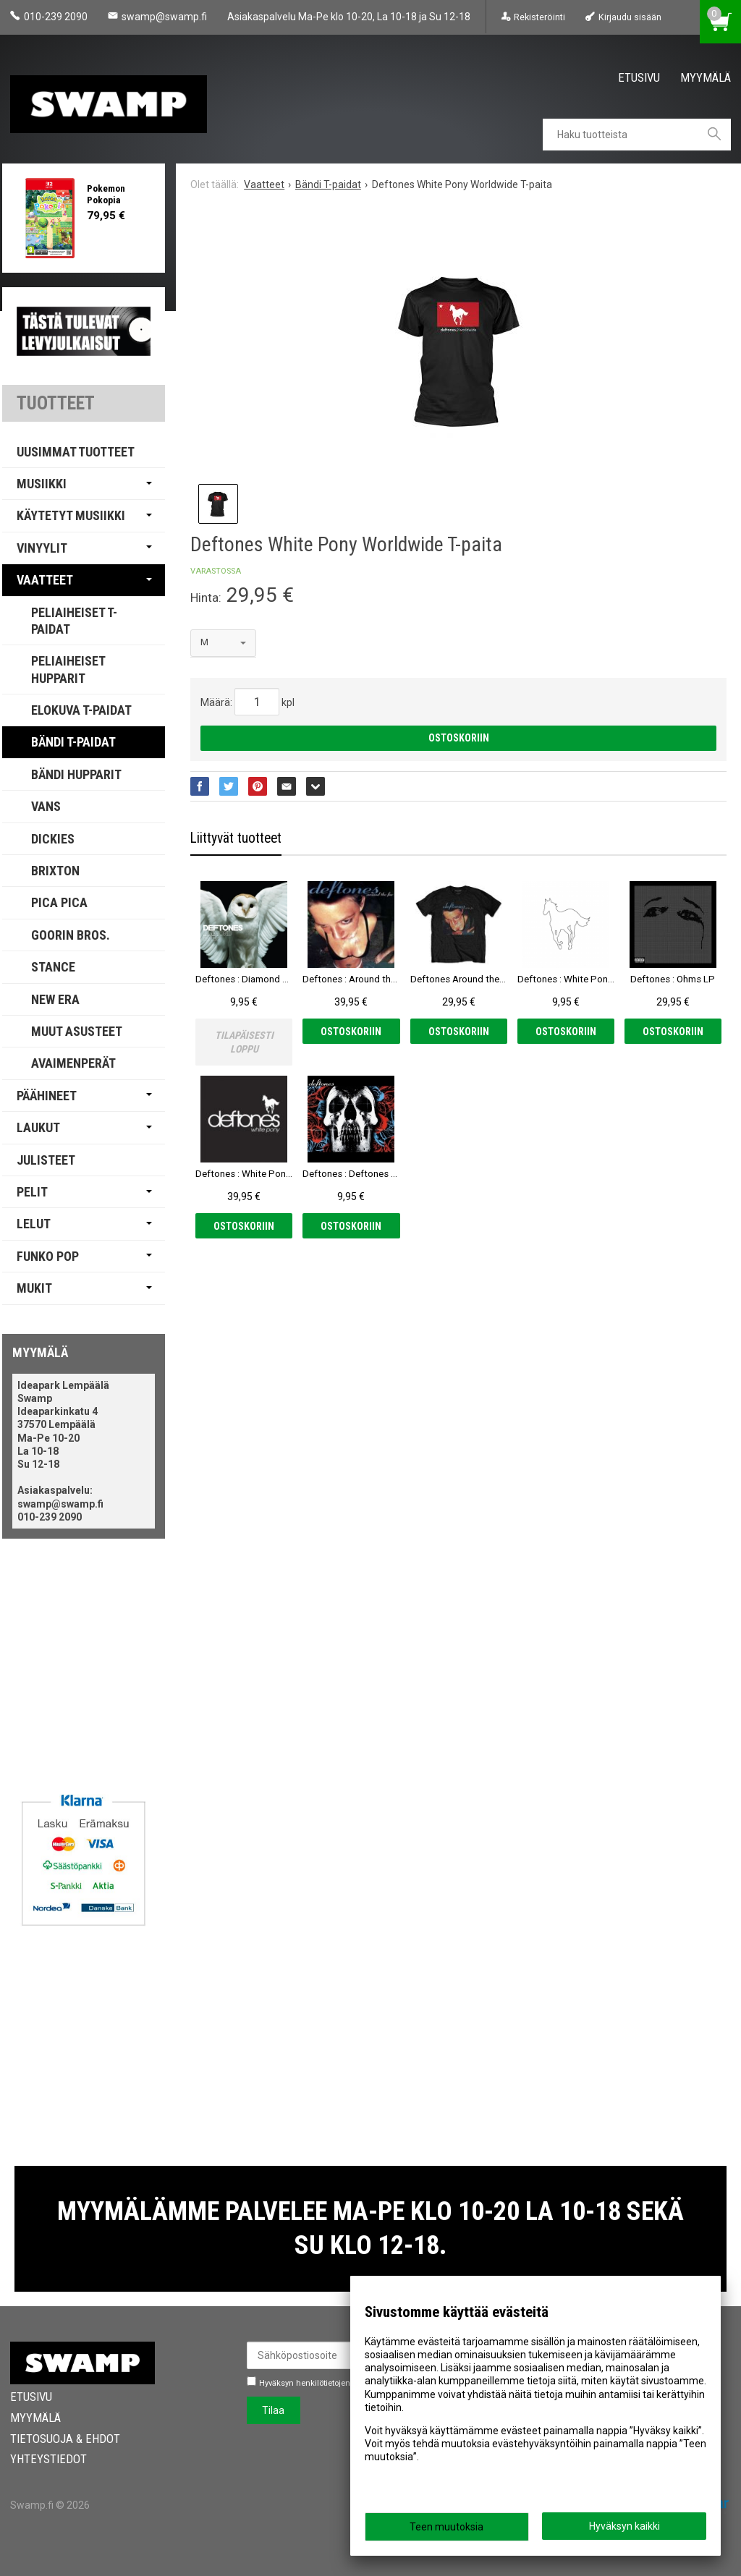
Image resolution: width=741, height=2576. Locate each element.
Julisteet (46, 1160)
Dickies (53, 838)
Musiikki (42, 483)
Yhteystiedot (48, 2459)
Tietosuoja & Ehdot (65, 2438)
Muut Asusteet (76, 1031)
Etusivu (639, 77)
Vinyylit (42, 548)
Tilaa (273, 2410)
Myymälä (705, 77)
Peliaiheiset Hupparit (68, 669)
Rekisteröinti (539, 17)
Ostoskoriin (458, 738)
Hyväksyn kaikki (624, 2526)
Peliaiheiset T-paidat (74, 621)
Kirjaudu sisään (629, 17)
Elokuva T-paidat (81, 710)
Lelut (34, 1223)
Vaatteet (45, 579)
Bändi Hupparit (76, 774)
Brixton (55, 870)
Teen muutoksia (446, 2527)
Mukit (34, 1288)
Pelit (32, 1191)
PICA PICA (59, 902)
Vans (46, 806)
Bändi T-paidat (73, 741)
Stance (53, 966)
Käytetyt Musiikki (71, 515)
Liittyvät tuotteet (235, 838)
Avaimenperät (73, 1063)
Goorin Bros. (70, 935)
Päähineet (47, 1095)
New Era (55, 999)
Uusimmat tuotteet (76, 451)
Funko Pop (48, 1256)
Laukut (38, 1127)
